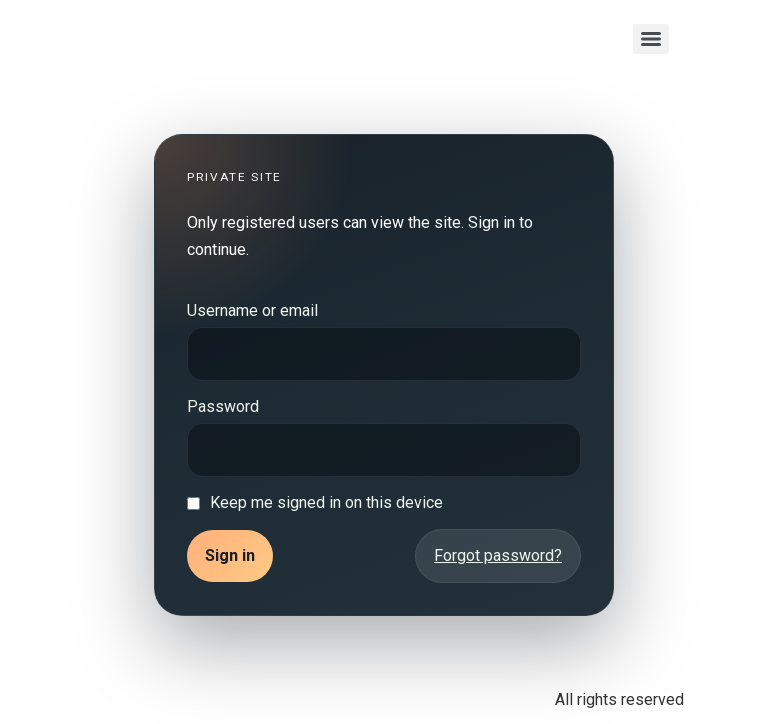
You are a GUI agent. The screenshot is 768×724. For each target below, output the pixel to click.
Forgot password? (498, 555)
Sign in (230, 555)
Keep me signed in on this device (326, 503)
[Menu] (651, 39)
